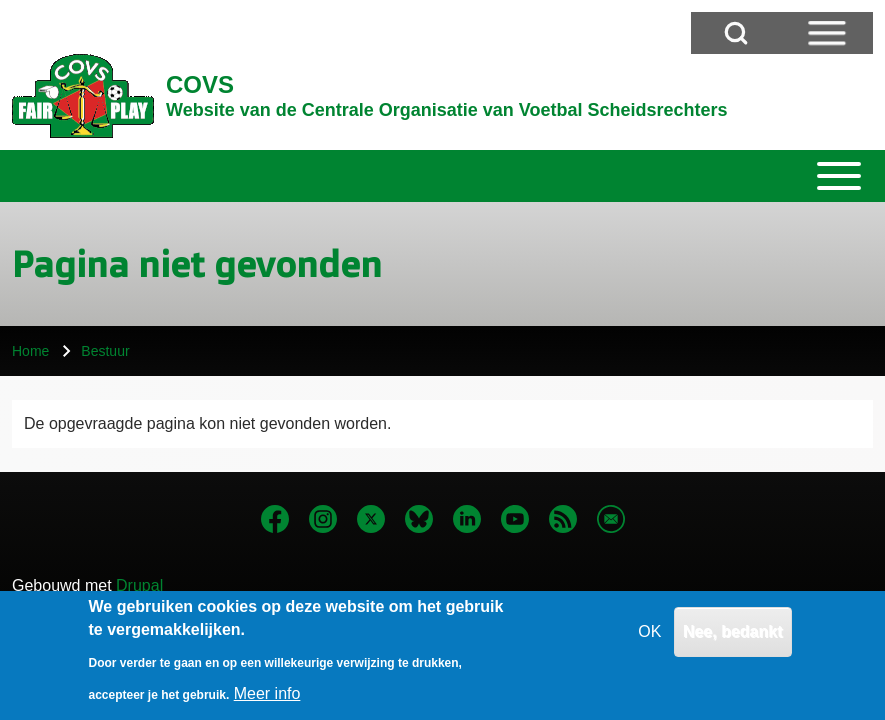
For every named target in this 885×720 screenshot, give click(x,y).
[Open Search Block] (736, 33)
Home (30, 351)
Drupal (139, 585)
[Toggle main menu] (442, 176)
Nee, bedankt (733, 643)
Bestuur (105, 351)
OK (649, 643)
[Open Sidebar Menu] (827, 33)
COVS (200, 84)
